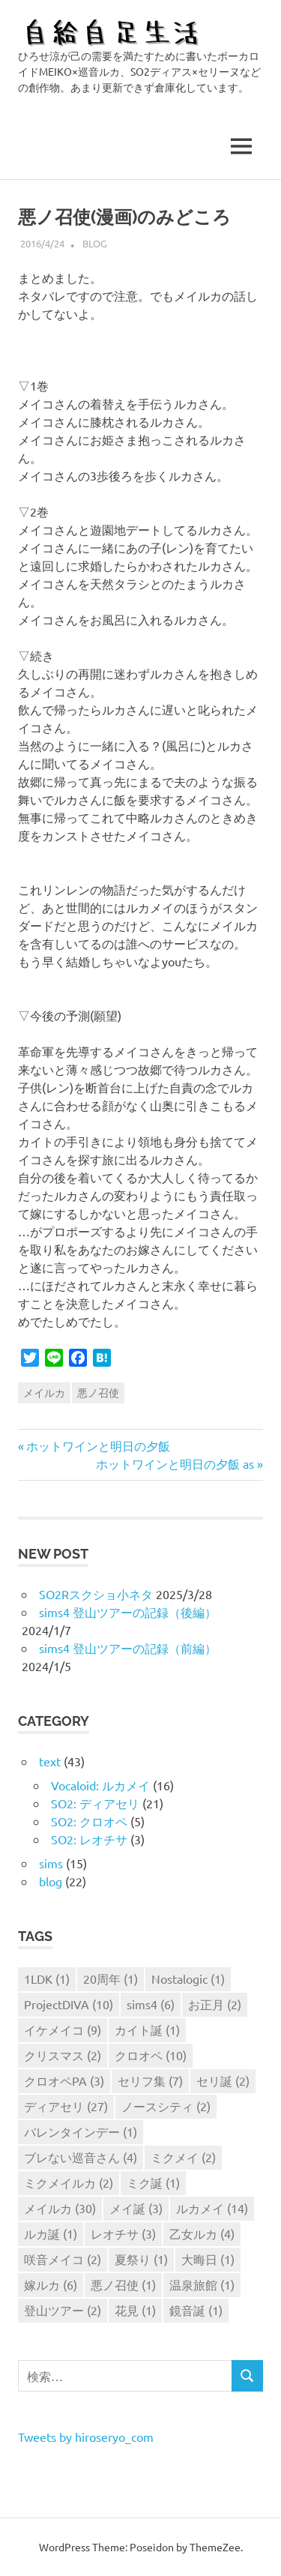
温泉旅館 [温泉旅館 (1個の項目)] (202, 2284)
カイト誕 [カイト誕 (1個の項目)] (147, 2029)
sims (51, 1863)
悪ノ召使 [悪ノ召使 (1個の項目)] (123, 2284)
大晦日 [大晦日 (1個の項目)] (208, 2258)
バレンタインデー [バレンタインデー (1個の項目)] (80, 2131)
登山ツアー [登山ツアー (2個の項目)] (62, 2309)
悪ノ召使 (98, 1392)
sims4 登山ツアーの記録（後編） (128, 1611)
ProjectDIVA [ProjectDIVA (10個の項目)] (68, 2003)
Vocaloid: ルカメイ (100, 1785)
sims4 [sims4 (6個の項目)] (151, 2003)
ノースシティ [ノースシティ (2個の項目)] (166, 2105)
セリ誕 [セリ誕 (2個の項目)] (223, 2080)
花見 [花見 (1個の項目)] (135, 2309)
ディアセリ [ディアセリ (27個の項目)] (66, 2105)
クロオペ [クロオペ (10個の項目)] (151, 2054)
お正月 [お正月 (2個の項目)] (214, 2003)
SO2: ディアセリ (95, 1803)
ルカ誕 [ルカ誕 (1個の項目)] (50, 2233)
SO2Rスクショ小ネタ (96, 1593)
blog (94, 243)
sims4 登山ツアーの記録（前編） (128, 1647)
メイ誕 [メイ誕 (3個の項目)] (136, 2207)
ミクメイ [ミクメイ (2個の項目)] (183, 2156)
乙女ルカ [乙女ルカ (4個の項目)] (202, 2233)
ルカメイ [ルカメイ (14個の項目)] (212, 2207)
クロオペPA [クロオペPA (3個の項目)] (64, 2080)
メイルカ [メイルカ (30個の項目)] (60, 2207)
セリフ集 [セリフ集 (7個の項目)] (150, 2080)
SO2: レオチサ (89, 1839)
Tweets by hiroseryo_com (86, 2436)
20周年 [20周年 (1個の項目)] (110, 1978)
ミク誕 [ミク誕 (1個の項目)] (153, 2182)
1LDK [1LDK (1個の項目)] (47, 1978)
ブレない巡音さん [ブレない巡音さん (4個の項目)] (80, 2156)
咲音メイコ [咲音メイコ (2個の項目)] (62, 2258)
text (50, 1761)
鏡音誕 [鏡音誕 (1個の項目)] (196, 2309)
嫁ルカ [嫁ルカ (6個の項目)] (50, 2284)
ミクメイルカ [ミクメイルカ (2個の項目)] (68, 2182)
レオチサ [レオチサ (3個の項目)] (123, 2233)
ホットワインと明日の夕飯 (97, 1445)
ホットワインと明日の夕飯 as (175, 1463)
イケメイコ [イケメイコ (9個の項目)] (62, 2029)
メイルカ (44, 1392)
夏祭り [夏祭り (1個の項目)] (141, 2258)
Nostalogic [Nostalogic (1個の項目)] (188, 1978)
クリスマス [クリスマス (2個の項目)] (62, 2054)
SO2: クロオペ (89, 1821)
